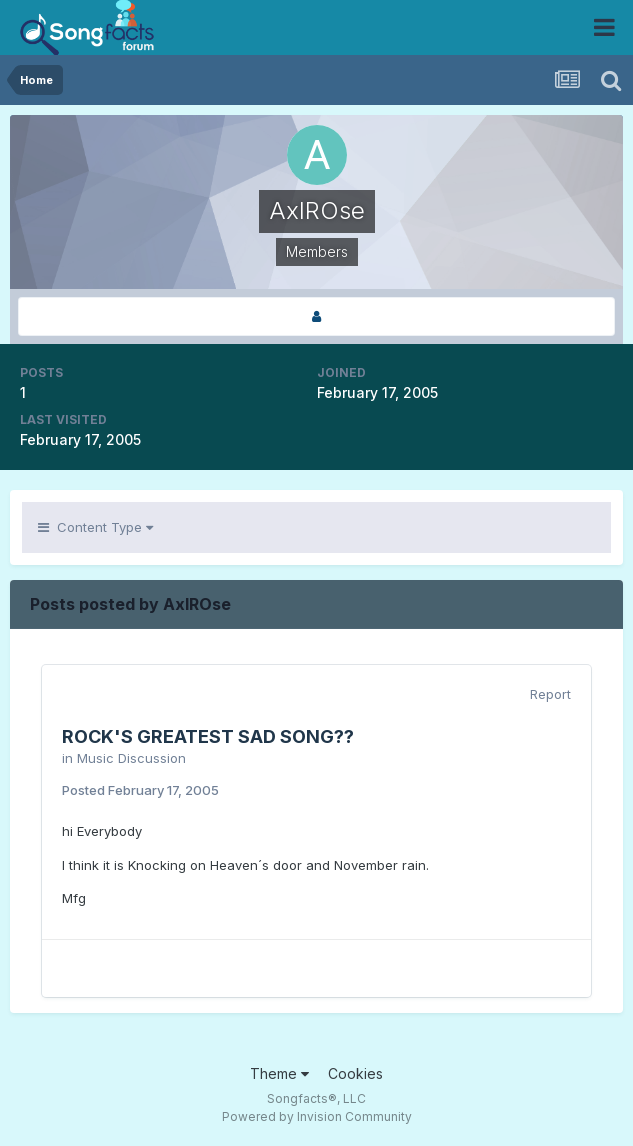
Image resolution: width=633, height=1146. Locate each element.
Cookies (355, 1073)
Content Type (95, 527)
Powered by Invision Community (317, 1116)
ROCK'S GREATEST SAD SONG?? (208, 736)
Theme (279, 1073)
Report (550, 694)
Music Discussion (131, 758)
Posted (140, 790)
